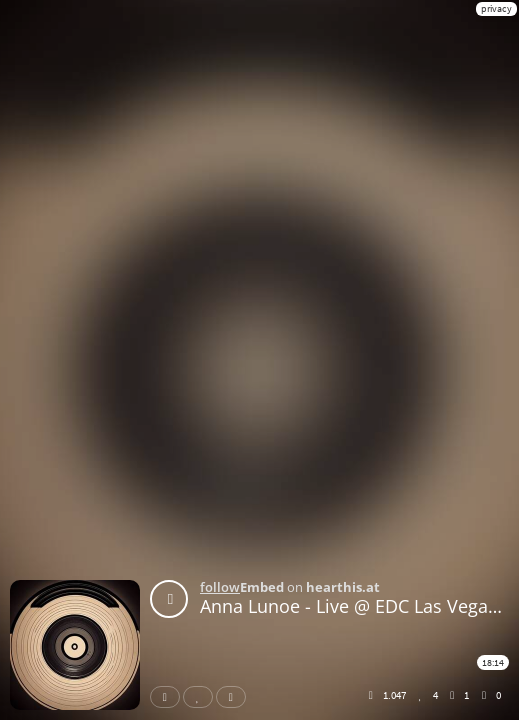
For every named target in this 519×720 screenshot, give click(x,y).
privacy (496, 8)
